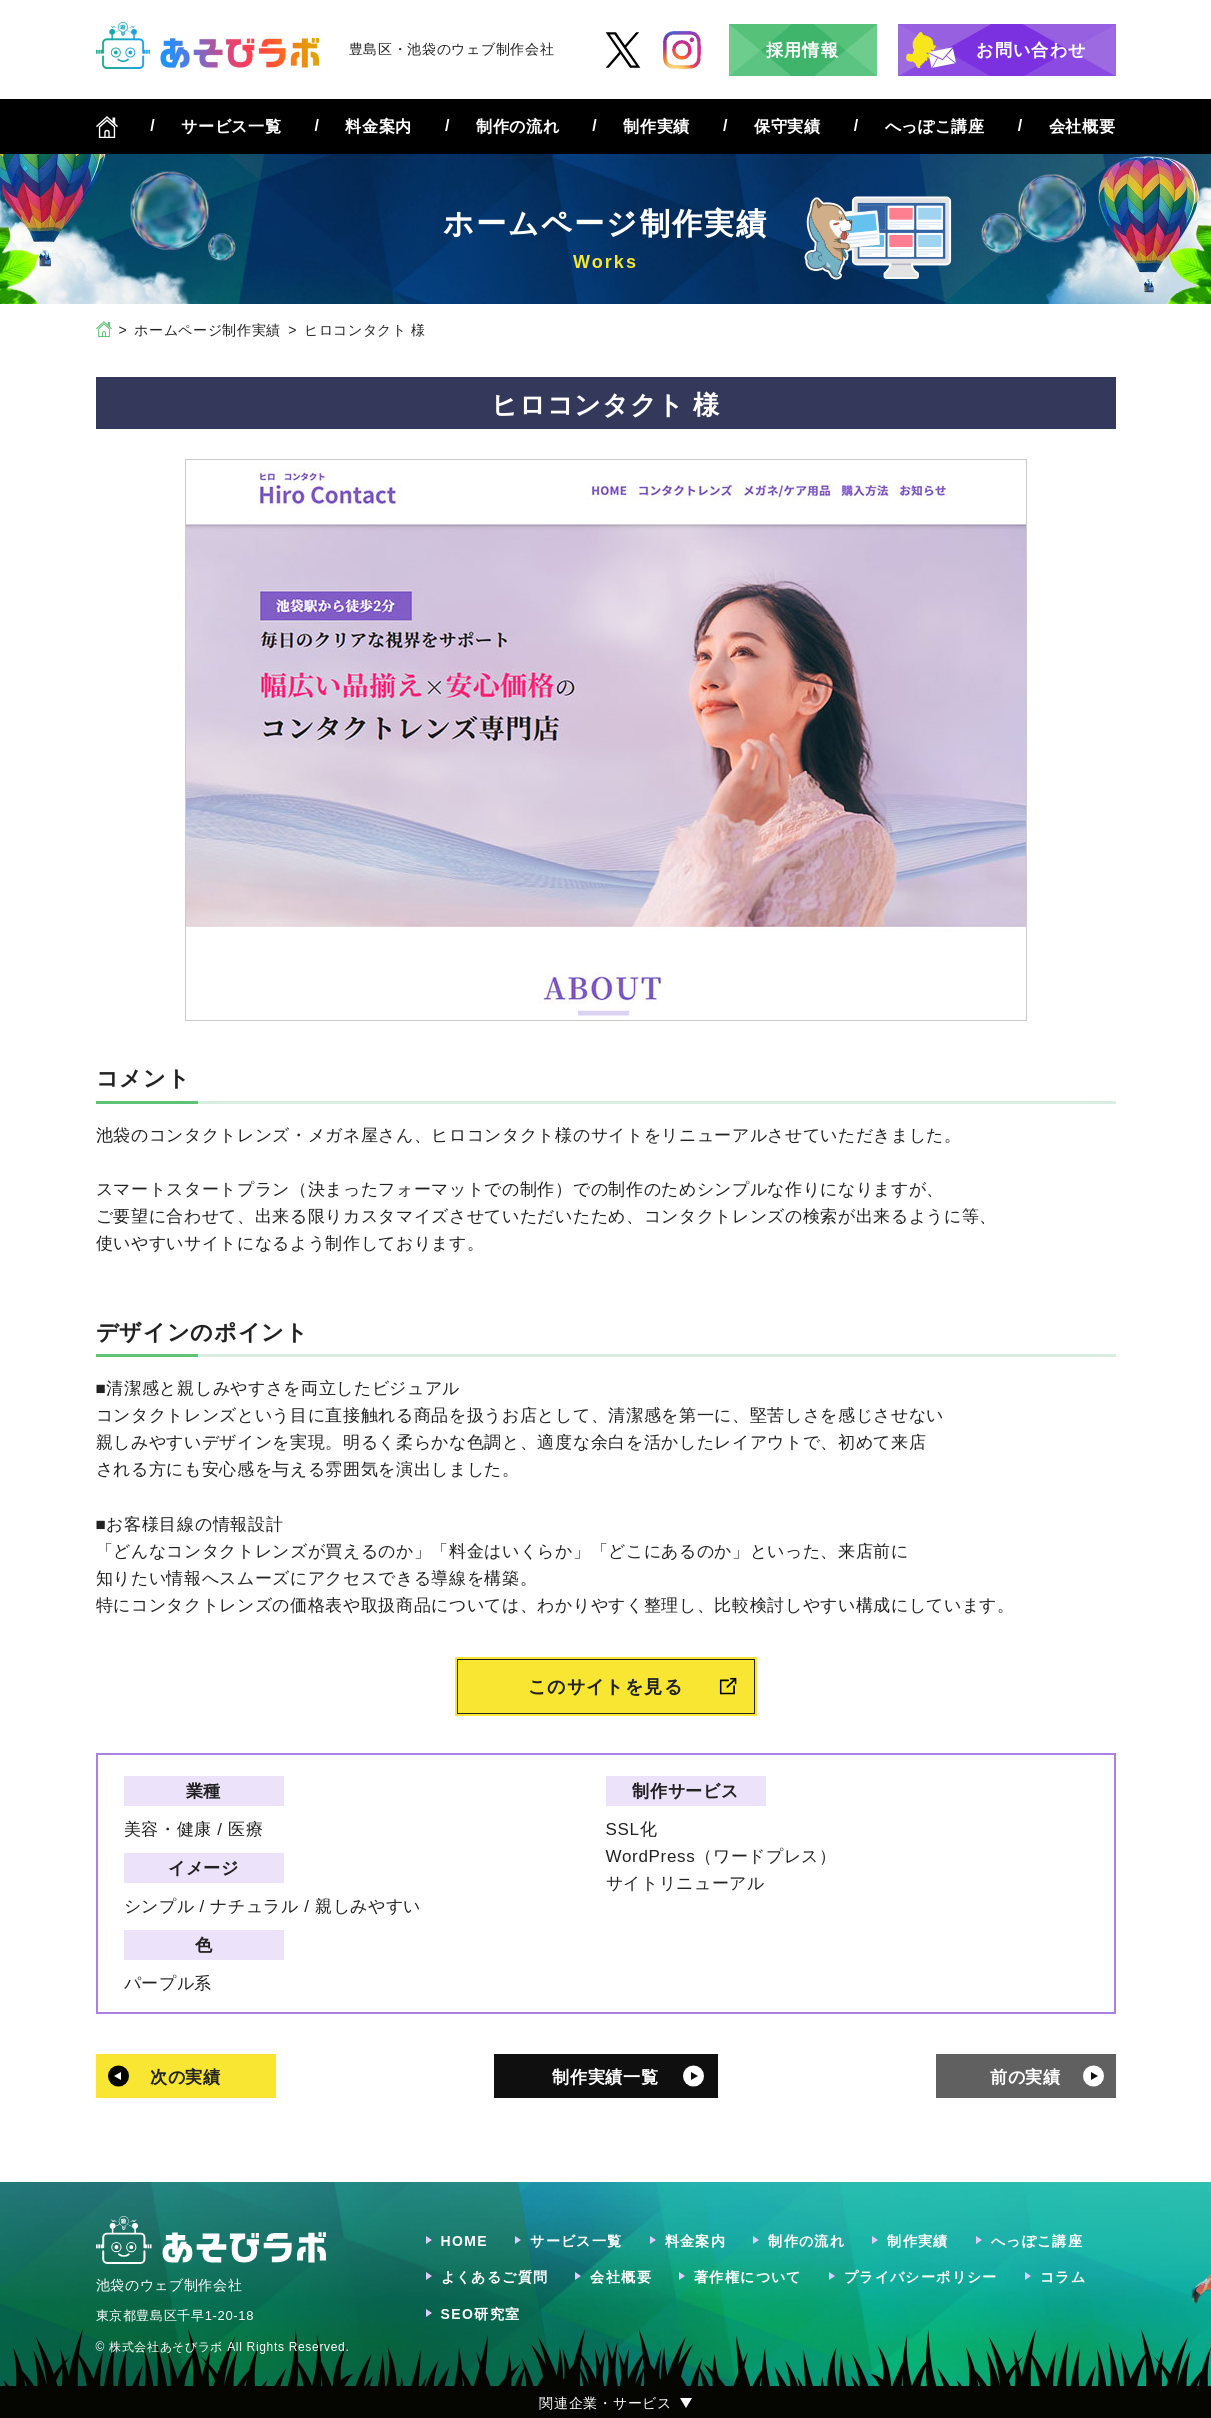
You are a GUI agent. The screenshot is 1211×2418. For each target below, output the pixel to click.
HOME (465, 2241)
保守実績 (787, 126)
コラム (1063, 2277)
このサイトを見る (606, 1687)
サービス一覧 (231, 126)
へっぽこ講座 (935, 126)
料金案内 (378, 126)
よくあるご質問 (495, 2277)
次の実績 (185, 2077)
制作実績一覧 (605, 2077)
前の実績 (1025, 2077)
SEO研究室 (481, 2314)
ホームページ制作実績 (207, 330)
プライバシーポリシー (921, 2277)
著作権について (748, 2277)
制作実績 (656, 126)
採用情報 (802, 50)
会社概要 (1082, 126)
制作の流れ (517, 126)
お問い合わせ (1031, 50)
